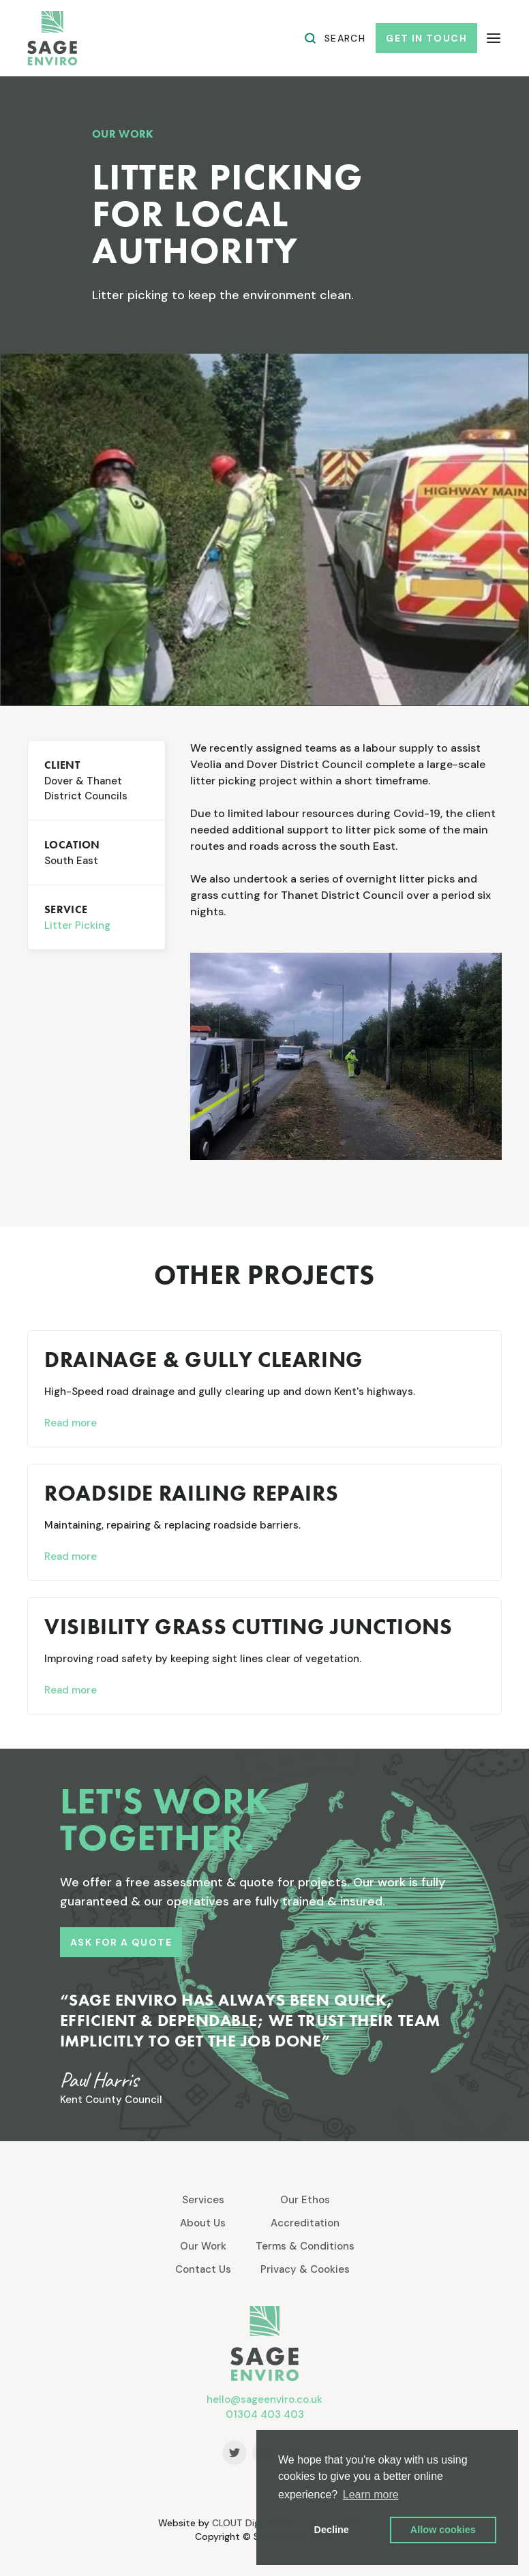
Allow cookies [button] (443, 2529)
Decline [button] (331, 2529)
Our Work (203, 2246)
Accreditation (305, 2223)
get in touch (426, 38)
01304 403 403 (265, 2414)
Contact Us (203, 2269)
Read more (70, 1423)
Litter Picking (77, 925)
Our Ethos (305, 2200)
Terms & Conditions (305, 2246)
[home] (52, 38)
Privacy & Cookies (305, 2269)
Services (203, 2200)
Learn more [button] (371, 2494)
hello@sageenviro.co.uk (264, 2399)
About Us (203, 2223)
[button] (493, 38)
